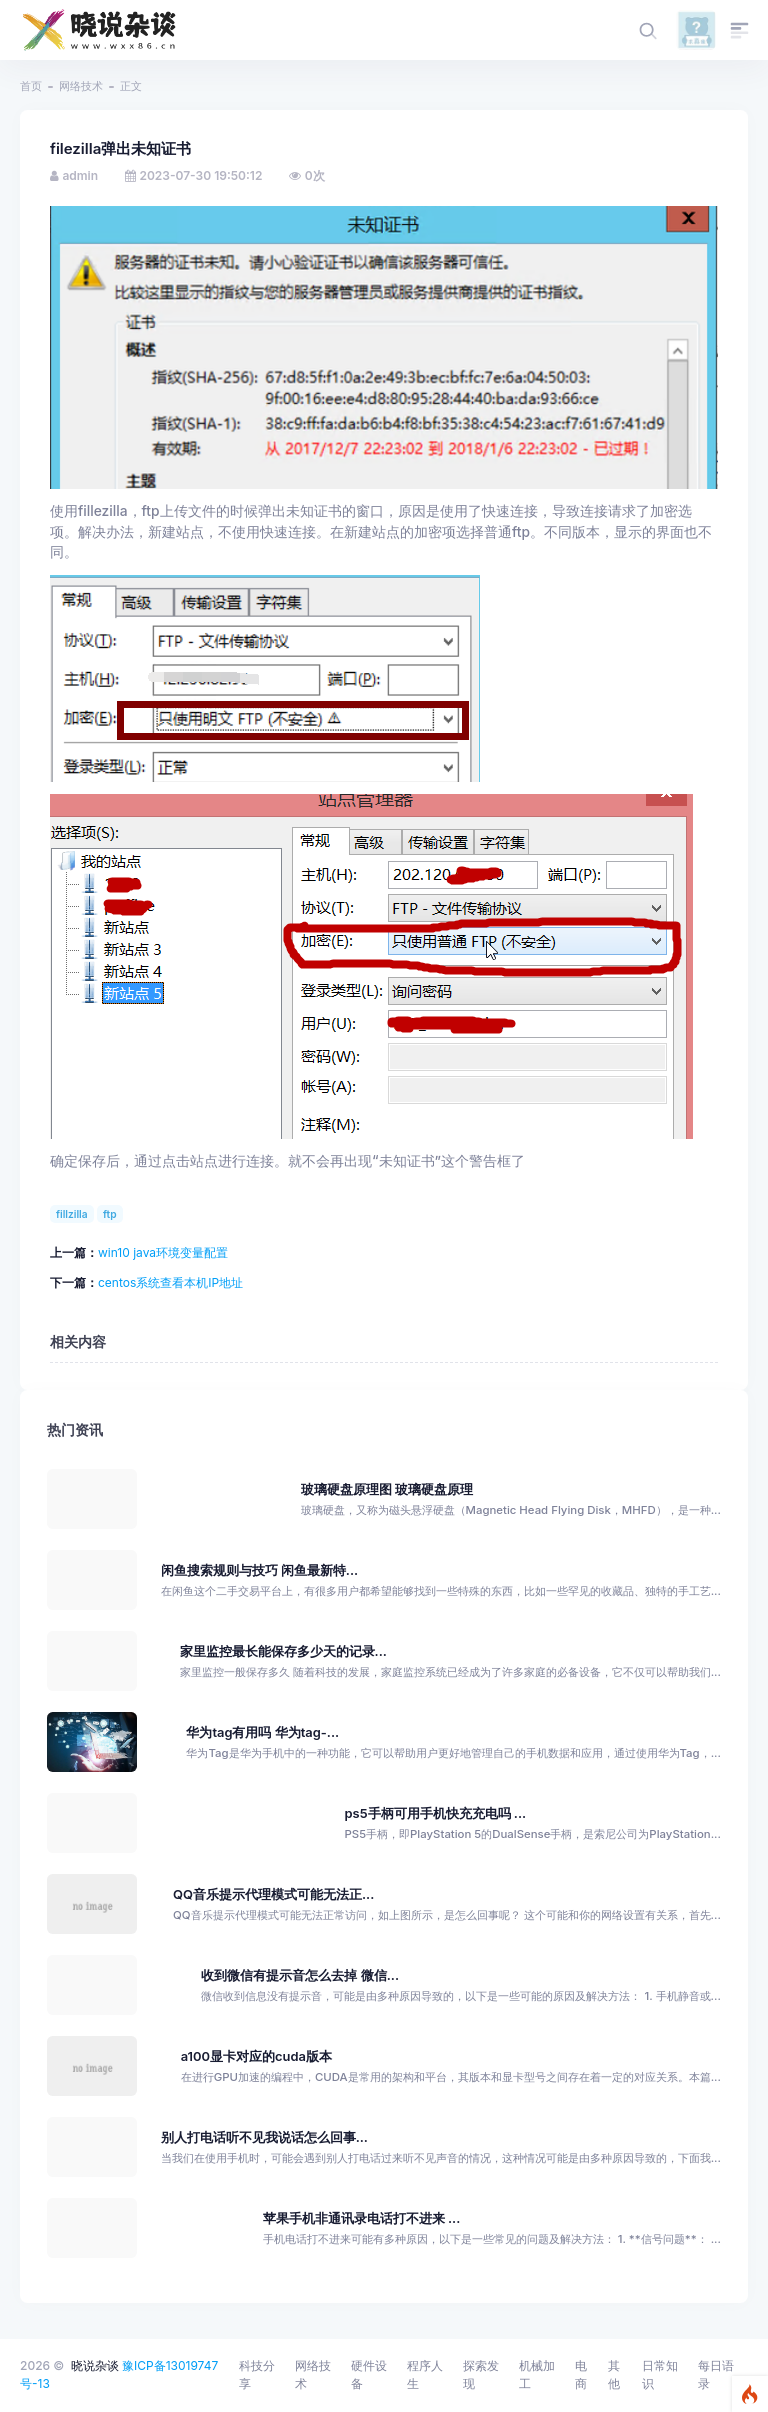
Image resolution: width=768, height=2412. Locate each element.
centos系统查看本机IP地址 (170, 1282)
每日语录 (716, 2374)
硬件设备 (369, 2374)
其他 (614, 2374)
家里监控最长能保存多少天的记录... (283, 1651)
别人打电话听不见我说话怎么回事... (264, 2137)
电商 (581, 2374)
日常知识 (660, 2374)
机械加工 (537, 2374)
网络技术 (81, 86)
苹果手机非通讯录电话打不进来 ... (362, 2218)
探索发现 (481, 2374)
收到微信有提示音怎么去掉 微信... (300, 1975)
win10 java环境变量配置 (163, 1252)
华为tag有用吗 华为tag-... (262, 1732)
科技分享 (257, 2374)
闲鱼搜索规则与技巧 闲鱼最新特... (260, 1570)
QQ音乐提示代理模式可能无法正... (273, 1894)
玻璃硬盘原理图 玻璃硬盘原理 (387, 1489)
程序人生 (425, 2374)
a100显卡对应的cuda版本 (256, 2056)
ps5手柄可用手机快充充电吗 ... (436, 1813)
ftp (110, 1214)
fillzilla (72, 1214)
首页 (31, 86)
